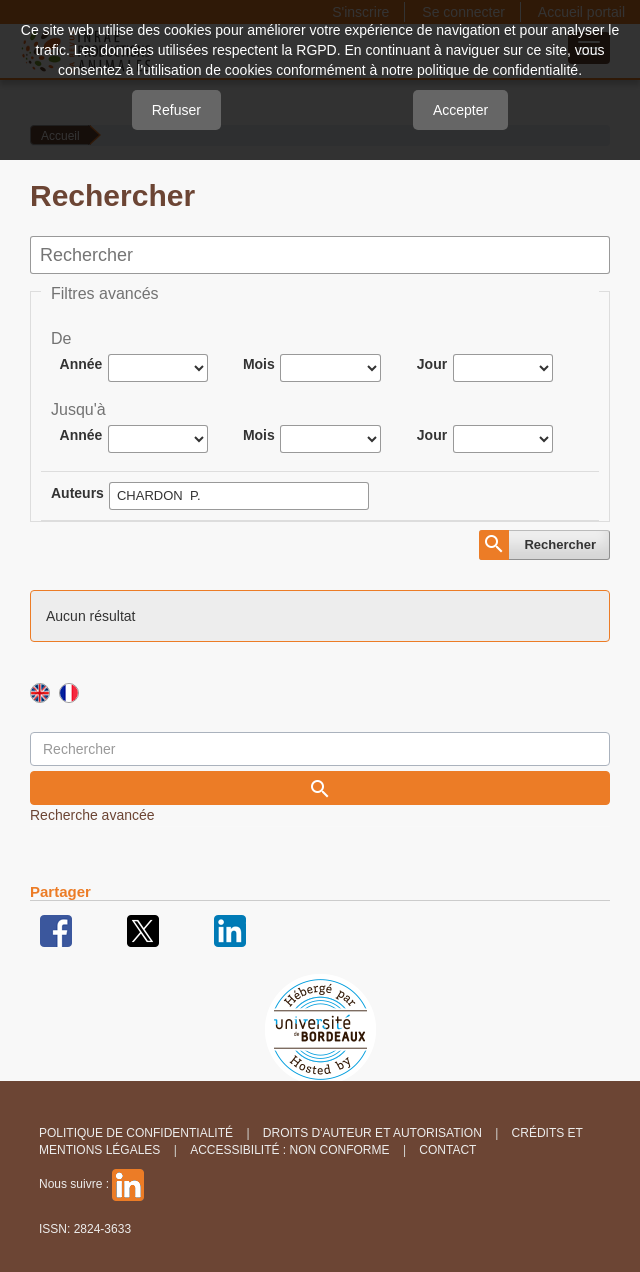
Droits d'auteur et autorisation (372, 1133)
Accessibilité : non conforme (289, 1150)
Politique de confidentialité (136, 1133)
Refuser (176, 110)
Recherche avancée (92, 815)
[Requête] (320, 749)
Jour (432, 364)
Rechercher (560, 544)
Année (81, 364)
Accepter (460, 110)
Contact (447, 1150)
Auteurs (77, 493)
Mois (259, 364)
